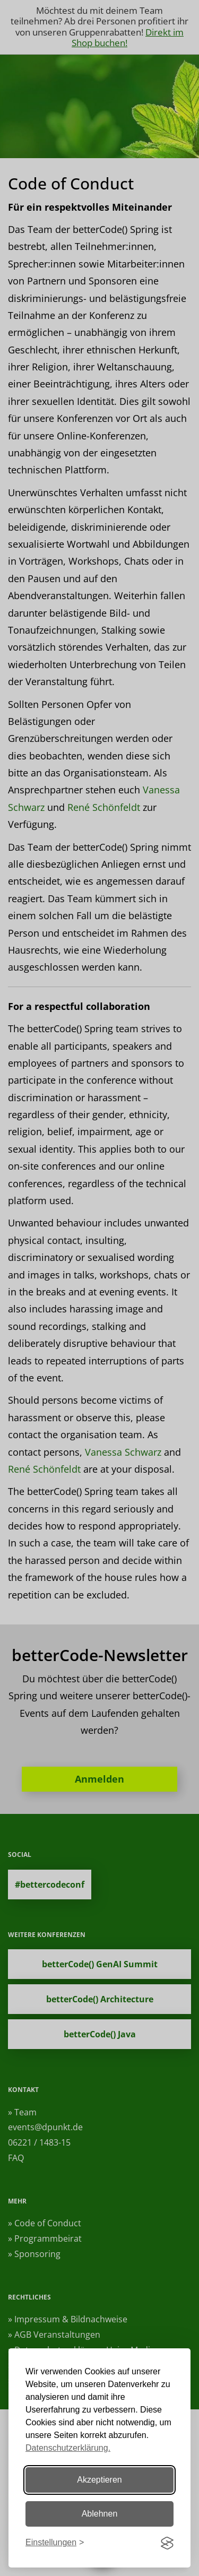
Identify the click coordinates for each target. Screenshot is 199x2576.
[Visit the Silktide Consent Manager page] (167, 2543)
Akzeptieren (99, 2479)
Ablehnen (100, 2513)
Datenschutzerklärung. (67, 2447)
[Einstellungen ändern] (54, 2543)
